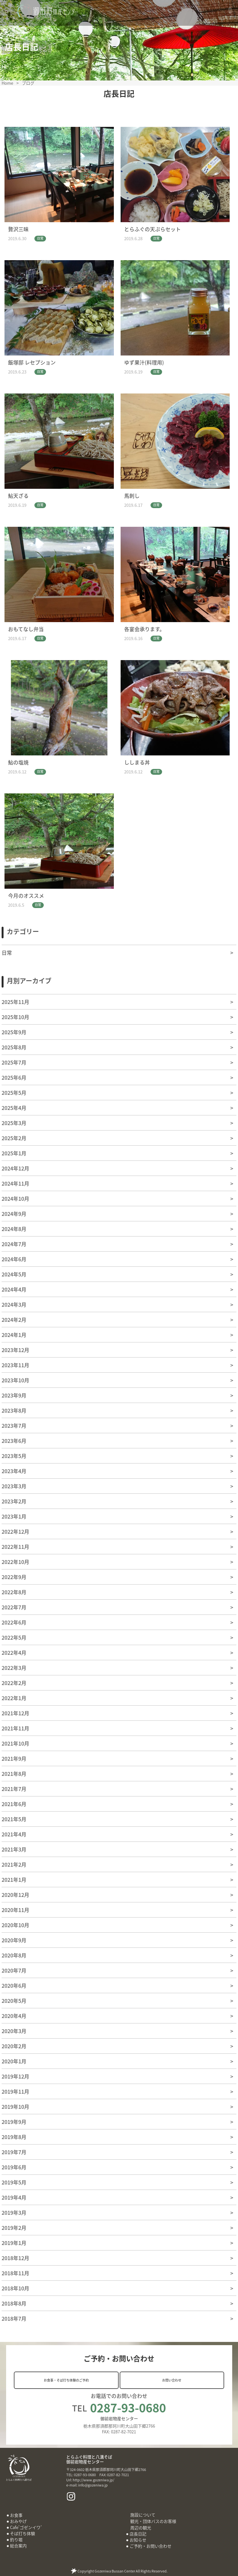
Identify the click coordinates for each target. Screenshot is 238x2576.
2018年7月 (14, 2318)
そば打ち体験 (22, 2533)
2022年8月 (14, 1592)
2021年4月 (14, 1834)
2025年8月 (14, 1047)
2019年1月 (14, 2243)
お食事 (16, 2515)
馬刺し (132, 495)
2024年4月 (14, 1289)
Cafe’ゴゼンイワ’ (26, 2527)
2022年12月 (15, 1531)
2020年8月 (14, 1955)
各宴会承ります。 (144, 629)
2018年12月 (15, 2258)
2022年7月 (14, 1607)
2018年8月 (14, 2303)
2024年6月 (14, 1259)
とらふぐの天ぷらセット (152, 229)
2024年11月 (15, 1183)
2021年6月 (14, 1804)
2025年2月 (14, 1138)
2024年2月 (14, 1319)
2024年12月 (15, 1168)
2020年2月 (14, 2046)
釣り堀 (16, 2539)
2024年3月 (14, 1304)
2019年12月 (15, 2076)
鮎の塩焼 (18, 762)
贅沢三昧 (18, 229)
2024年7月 (14, 1244)
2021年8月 (14, 1773)
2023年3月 (14, 1486)
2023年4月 (14, 1471)
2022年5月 (14, 1637)
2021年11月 (15, 1728)
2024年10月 (15, 1198)
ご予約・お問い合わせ (150, 2546)
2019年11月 (15, 2091)
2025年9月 (14, 1032)
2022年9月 (14, 1577)
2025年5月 (14, 1092)
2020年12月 (15, 1895)
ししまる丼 (137, 762)
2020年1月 (14, 2061)
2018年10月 (15, 2288)
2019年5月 (14, 2182)
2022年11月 (15, 1546)
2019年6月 (14, 2167)
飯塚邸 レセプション (32, 362)
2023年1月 (14, 1516)
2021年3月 (14, 1849)
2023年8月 (14, 1410)
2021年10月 (15, 1743)
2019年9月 (14, 2122)
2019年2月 (14, 2227)
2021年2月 (14, 1864)
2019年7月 (14, 2152)
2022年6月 (14, 1622)
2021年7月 (14, 1789)
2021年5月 (14, 1819)
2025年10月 (15, 1017)
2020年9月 (14, 1940)
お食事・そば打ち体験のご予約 (66, 2380)
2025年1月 (14, 1153)
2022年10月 (15, 1562)
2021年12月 (15, 1713)
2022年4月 (14, 1652)
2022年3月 (14, 1668)
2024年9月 (14, 1213)
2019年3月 (14, 2212)
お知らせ (138, 2540)
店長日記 (138, 2534)
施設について (142, 2515)
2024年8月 (14, 1229)
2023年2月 (14, 1501)
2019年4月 (14, 2197)
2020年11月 (15, 1910)
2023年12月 (15, 1350)
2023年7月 (14, 1425)
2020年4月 (14, 2016)
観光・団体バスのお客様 (153, 2521)
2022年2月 (14, 1683)
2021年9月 (14, 1758)
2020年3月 (14, 2031)
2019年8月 (14, 2137)
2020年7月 (14, 1970)
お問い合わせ (171, 2380)
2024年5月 (14, 1274)
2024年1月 (14, 1335)
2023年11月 (15, 1365)
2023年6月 (14, 1440)
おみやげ (18, 2521)
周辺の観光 (140, 2527)
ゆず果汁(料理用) (144, 362)
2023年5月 (14, 1456)
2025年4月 (14, 1108)
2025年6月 (14, 1077)
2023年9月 (14, 1395)
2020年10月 (15, 1925)
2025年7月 (14, 1062)
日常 (40, 238)
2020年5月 (14, 2000)
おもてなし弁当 (26, 629)
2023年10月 (15, 1380)
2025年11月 (15, 1002)
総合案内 (18, 2546)
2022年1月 (14, 1698)
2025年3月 (14, 1123)
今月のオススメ (26, 895)
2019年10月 (15, 2106)
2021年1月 (14, 1879)
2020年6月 (14, 1985)
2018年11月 (15, 2273)
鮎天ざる (18, 495)
